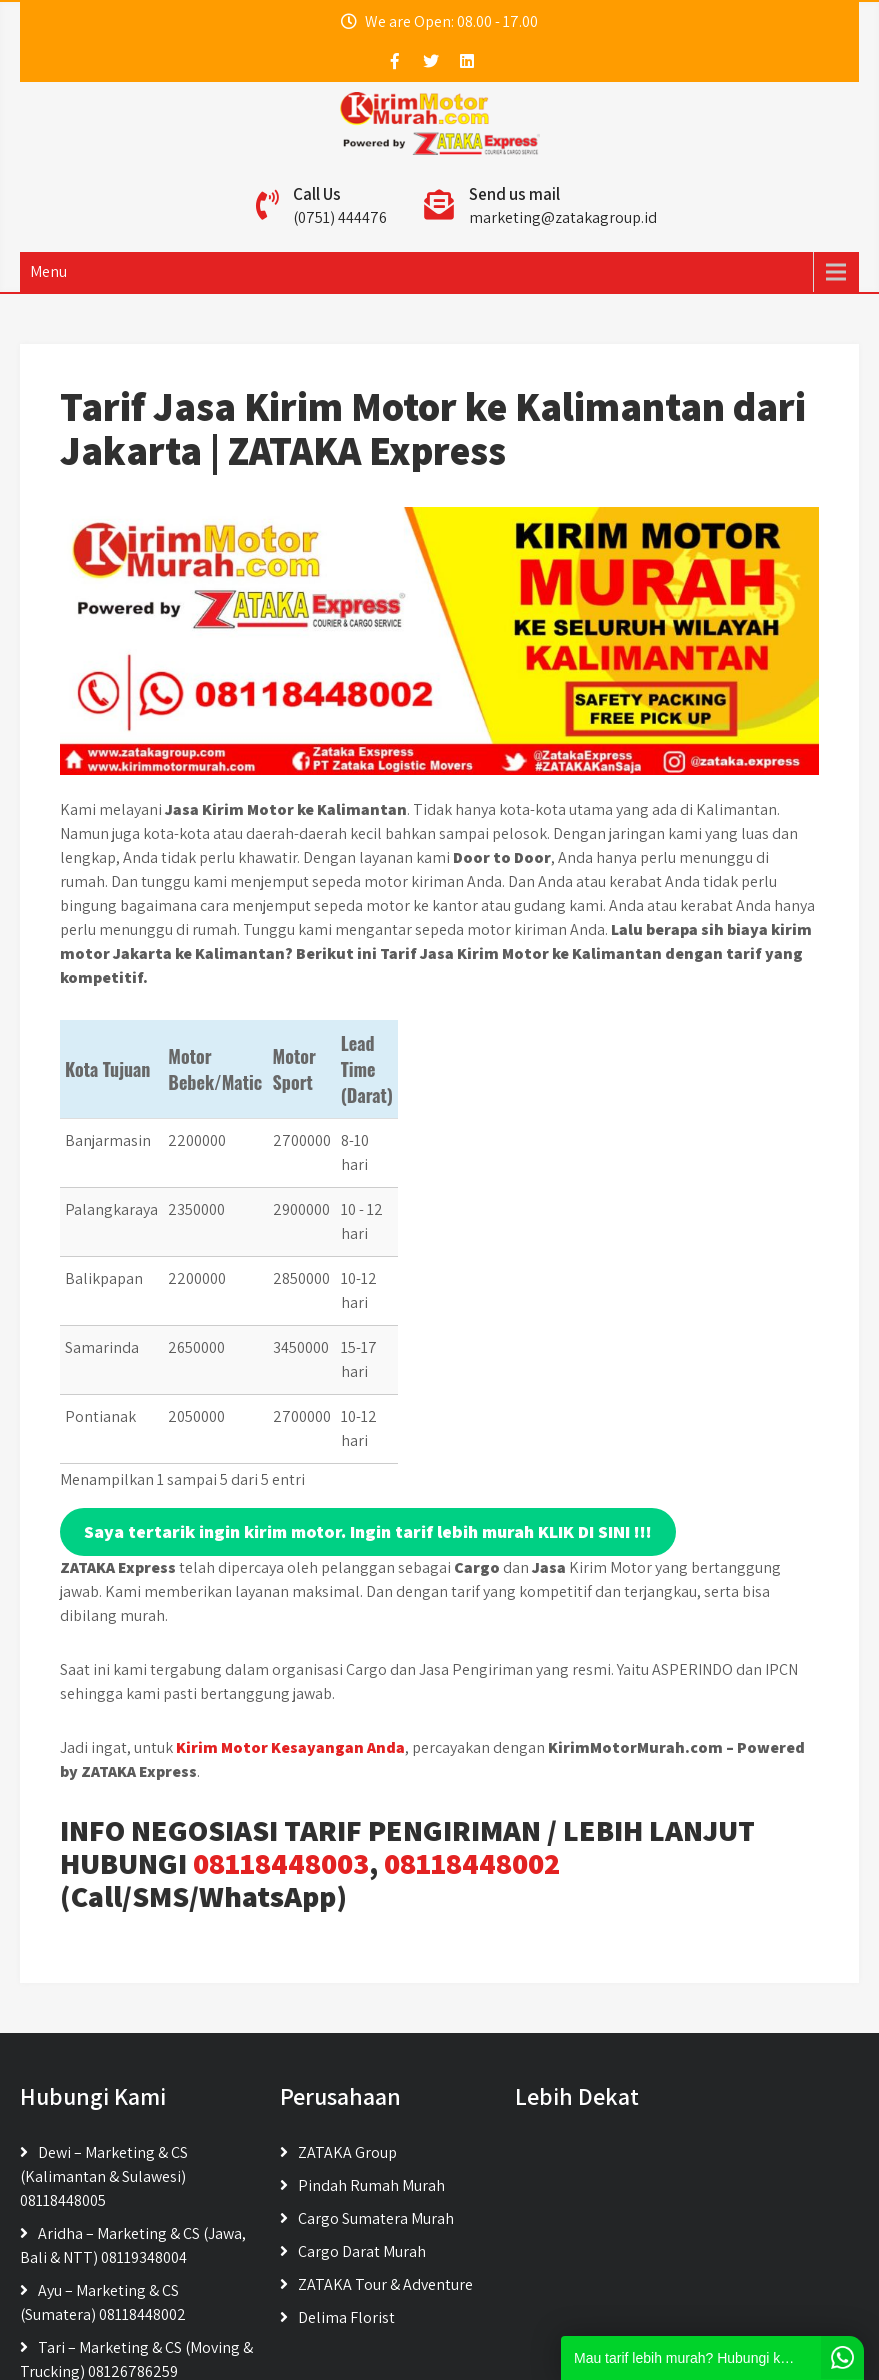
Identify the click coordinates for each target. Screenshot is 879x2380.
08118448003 (281, 1717)
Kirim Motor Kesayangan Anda (290, 1601)
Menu (48, 271)
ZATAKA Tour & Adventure (385, 2138)
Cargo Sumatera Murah (376, 2072)
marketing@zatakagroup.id (563, 217)
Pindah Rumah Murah (371, 2039)
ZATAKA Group (347, 2006)
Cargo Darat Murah (362, 2105)
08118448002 (472, 1717)
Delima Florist (346, 2171)
